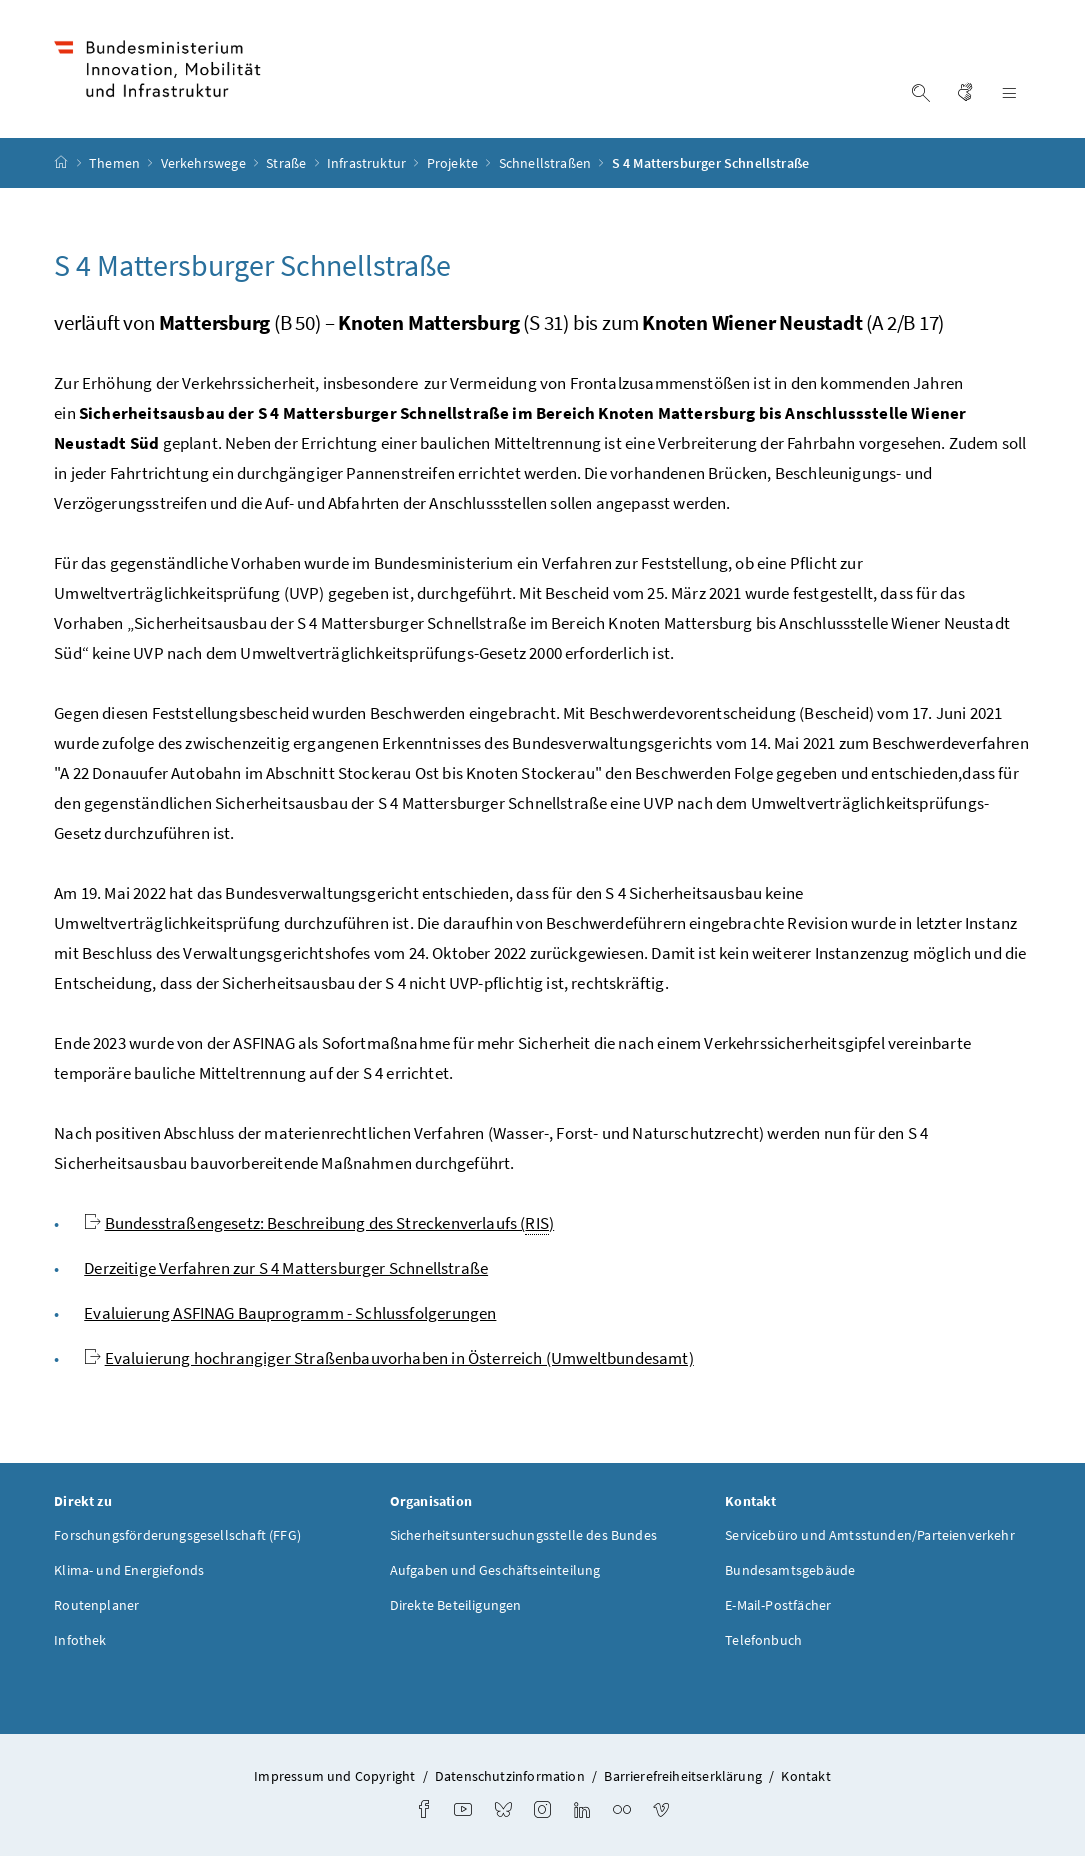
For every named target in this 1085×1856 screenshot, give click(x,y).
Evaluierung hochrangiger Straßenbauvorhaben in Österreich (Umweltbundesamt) (399, 1358)
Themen (116, 163)
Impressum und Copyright (334, 1776)
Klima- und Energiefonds (129, 1570)
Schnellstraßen (547, 163)
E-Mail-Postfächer (778, 1605)
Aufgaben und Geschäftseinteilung (495, 1570)
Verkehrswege (205, 163)
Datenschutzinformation (510, 1776)
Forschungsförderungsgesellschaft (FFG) (177, 1535)
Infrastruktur (368, 163)
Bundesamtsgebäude (790, 1570)
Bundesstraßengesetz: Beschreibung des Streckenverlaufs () (330, 1223)
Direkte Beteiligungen (456, 1605)
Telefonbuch (763, 1640)
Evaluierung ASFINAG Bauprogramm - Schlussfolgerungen (290, 1313)
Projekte (454, 163)
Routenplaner (96, 1605)
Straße (287, 163)
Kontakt (805, 1776)
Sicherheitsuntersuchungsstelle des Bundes (523, 1535)
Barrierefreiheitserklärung (683, 1776)
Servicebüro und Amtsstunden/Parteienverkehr (870, 1535)
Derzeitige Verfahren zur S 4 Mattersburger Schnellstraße (286, 1268)
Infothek (80, 1640)
